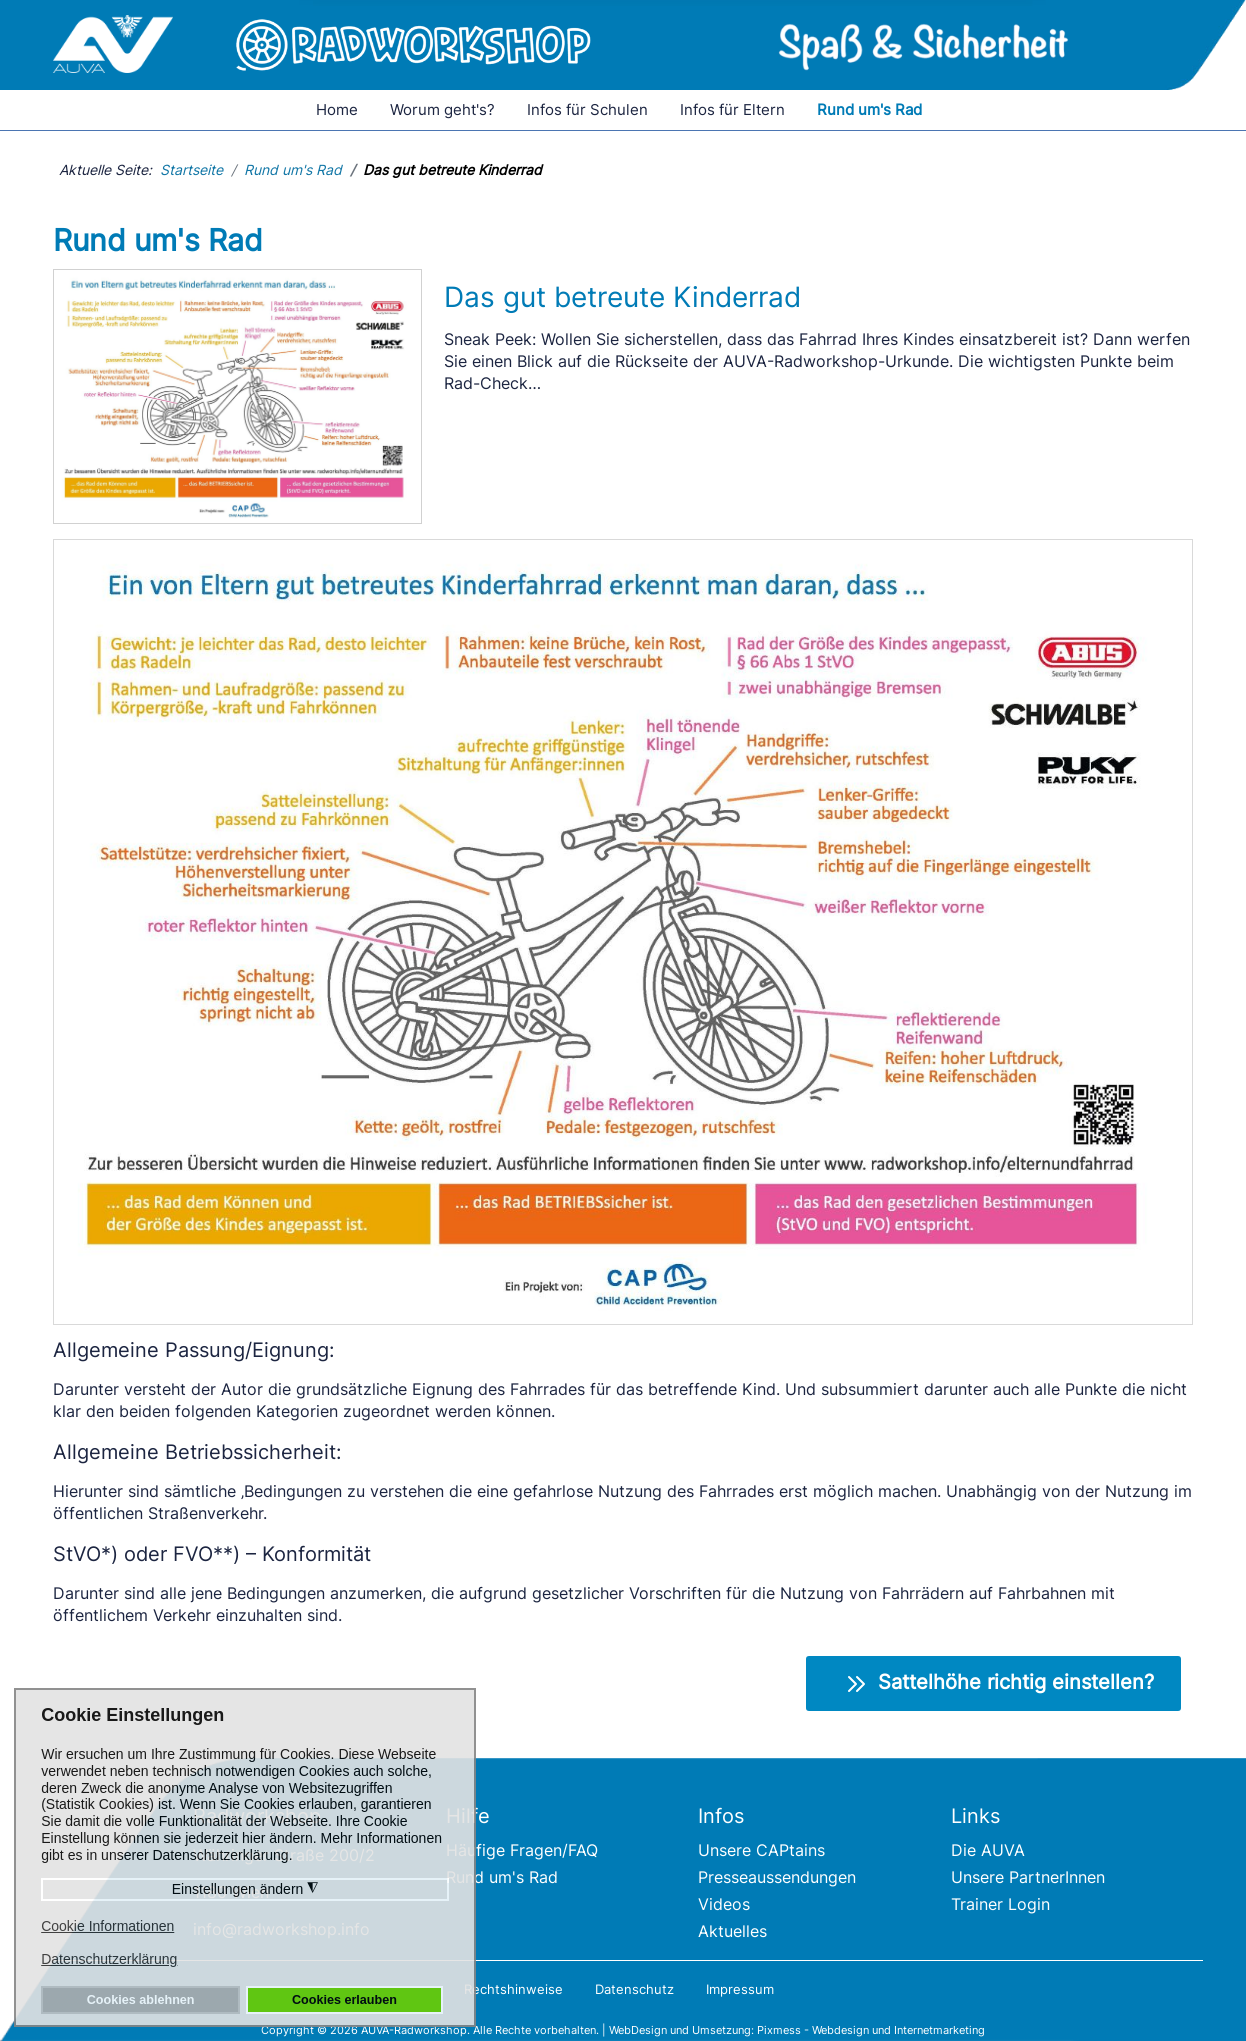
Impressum (740, 1989)
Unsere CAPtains (761, 1850)
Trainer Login (1000, 1904)
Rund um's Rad (869, 109)
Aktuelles (732, 1931)
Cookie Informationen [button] (107, 1926)
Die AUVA (988, 1850)
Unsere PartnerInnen (1028, 1877)
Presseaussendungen (777, 1877)
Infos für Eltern (732, 109)
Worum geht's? (442, 109)
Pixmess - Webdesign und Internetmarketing (871, 2030)
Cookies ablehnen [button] (141, 2000)
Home (337, 109)
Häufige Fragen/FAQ (522, 1850)
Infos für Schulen (587, 109)
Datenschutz (634, 1989)
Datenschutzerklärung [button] (109, 1959)
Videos (724, 1904)
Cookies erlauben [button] (344, 2000)
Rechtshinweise (513, 1989)
